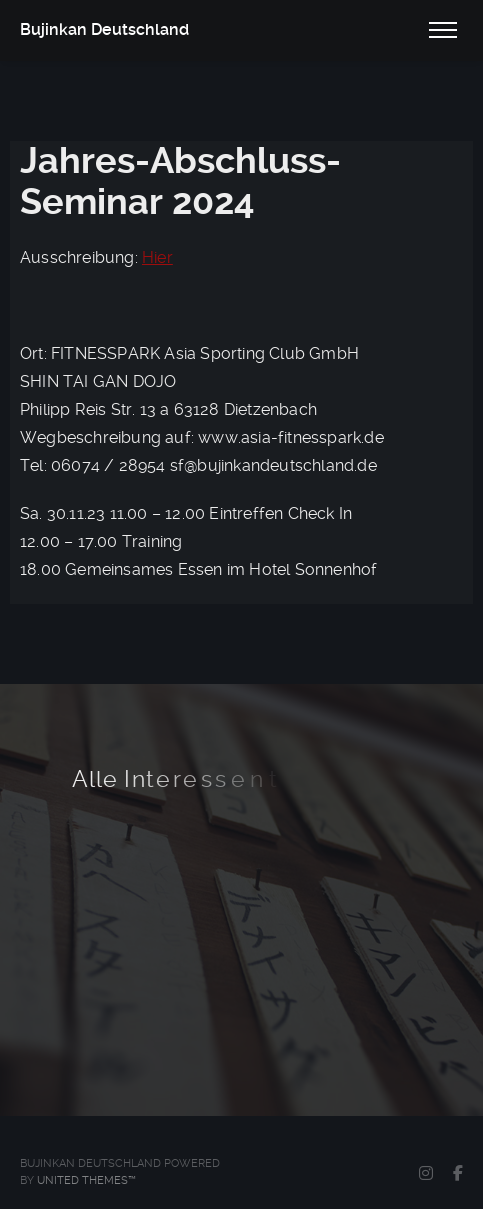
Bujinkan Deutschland (104, 29)
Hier (157, 257)
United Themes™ (86, 1180)
